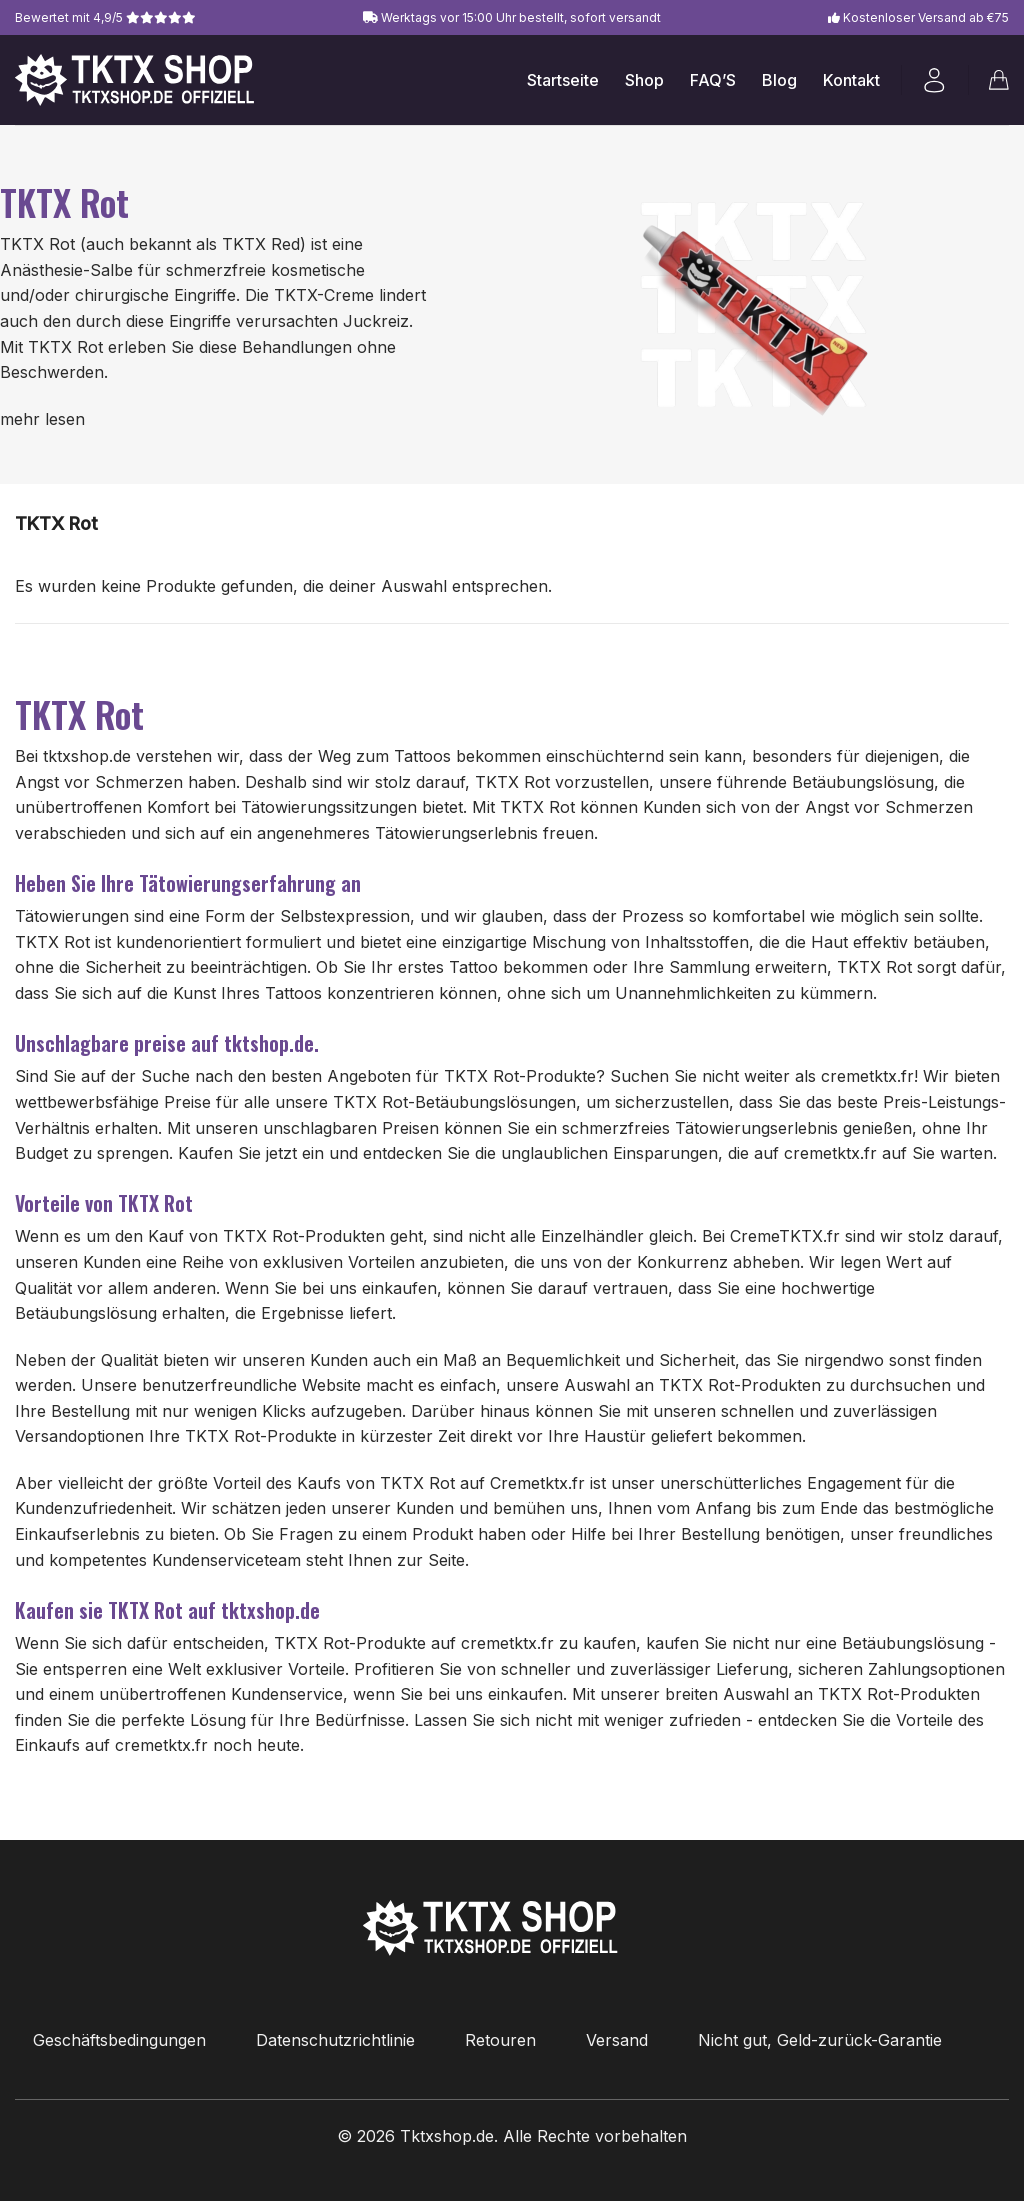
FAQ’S (713, 80)
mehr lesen (42, 419)
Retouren (500, 2040)
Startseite (563, 80)
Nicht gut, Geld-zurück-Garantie (820, 2040)
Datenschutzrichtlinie (335, 2040)
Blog (779, 80)
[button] (934, 80)
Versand (617, 2040)
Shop (644, 80)
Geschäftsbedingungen (119, 2040)
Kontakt (851, 80)
